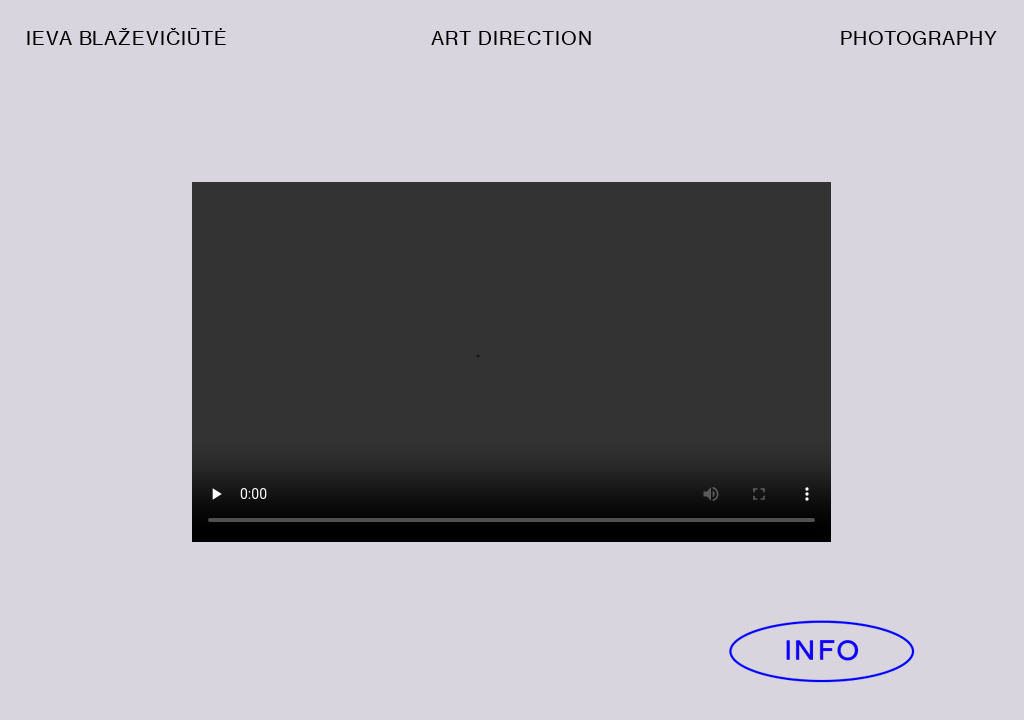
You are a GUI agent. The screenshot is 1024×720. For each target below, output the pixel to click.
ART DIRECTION (511, 38)
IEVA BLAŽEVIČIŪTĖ (127, 38)
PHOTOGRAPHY (919, 38)
